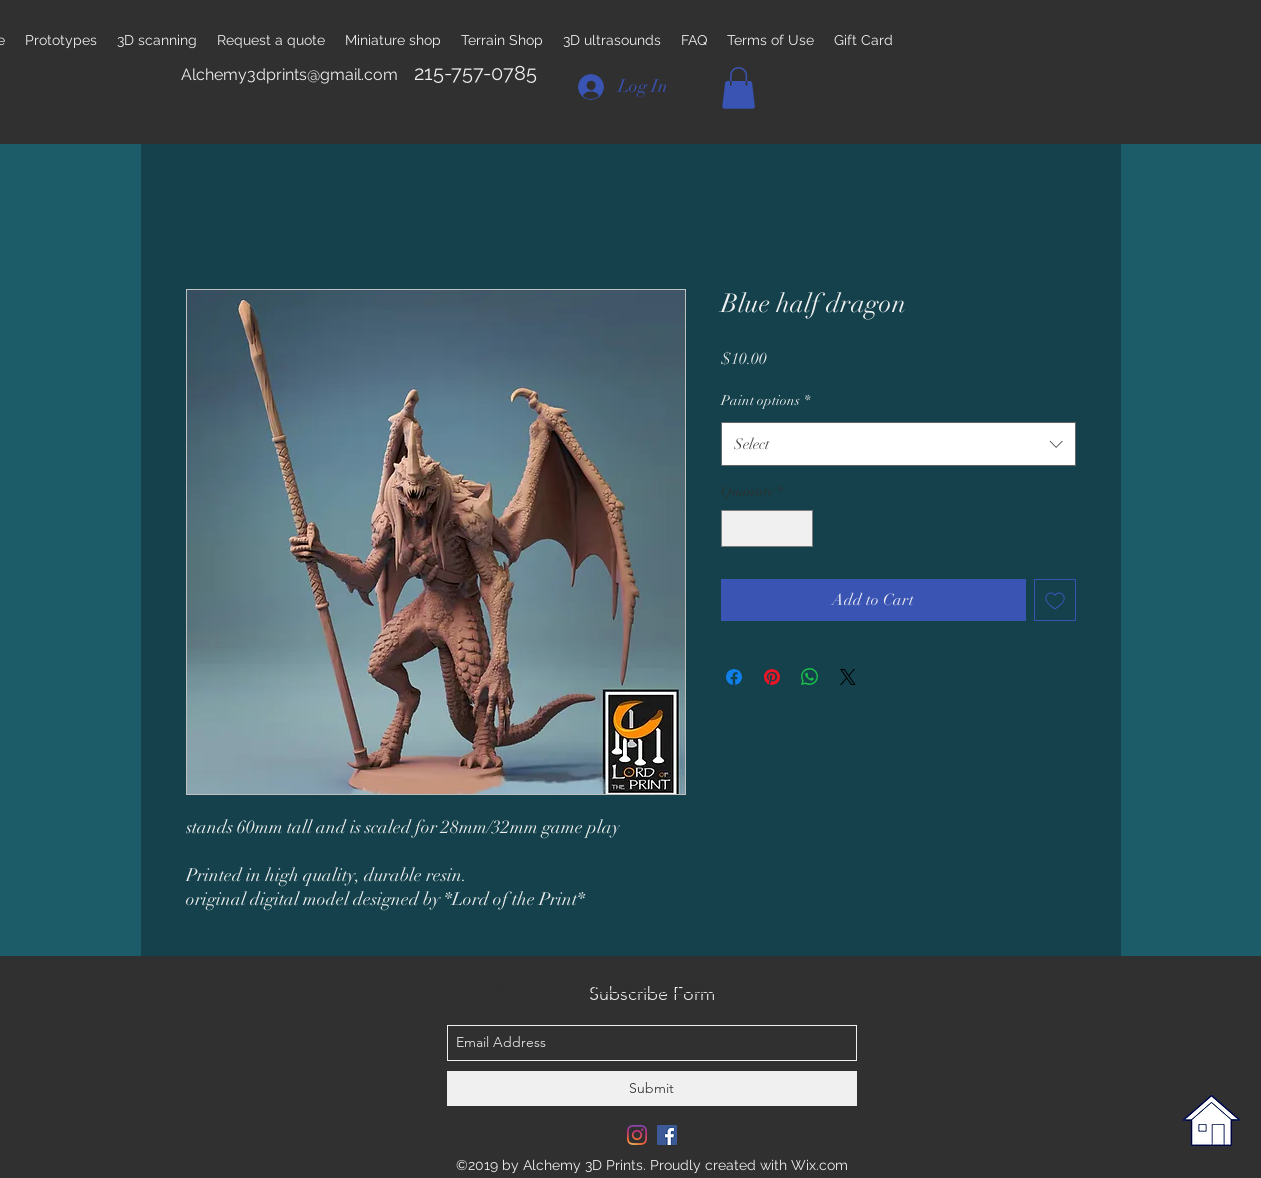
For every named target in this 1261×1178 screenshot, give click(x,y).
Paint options (765, 400)
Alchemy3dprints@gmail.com (289, 74)
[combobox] (898, 444)
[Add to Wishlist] (1055, 600)
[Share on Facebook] (734, 677)
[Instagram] (637, 1135)
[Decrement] (736, 528)
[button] (738, 88)
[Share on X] (848, 677)
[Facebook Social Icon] (667, 1135)
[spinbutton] (767, 528)
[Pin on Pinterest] (772, 677)
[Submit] (652, 1088)
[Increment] (797, 528)
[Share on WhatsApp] (810, 677)
